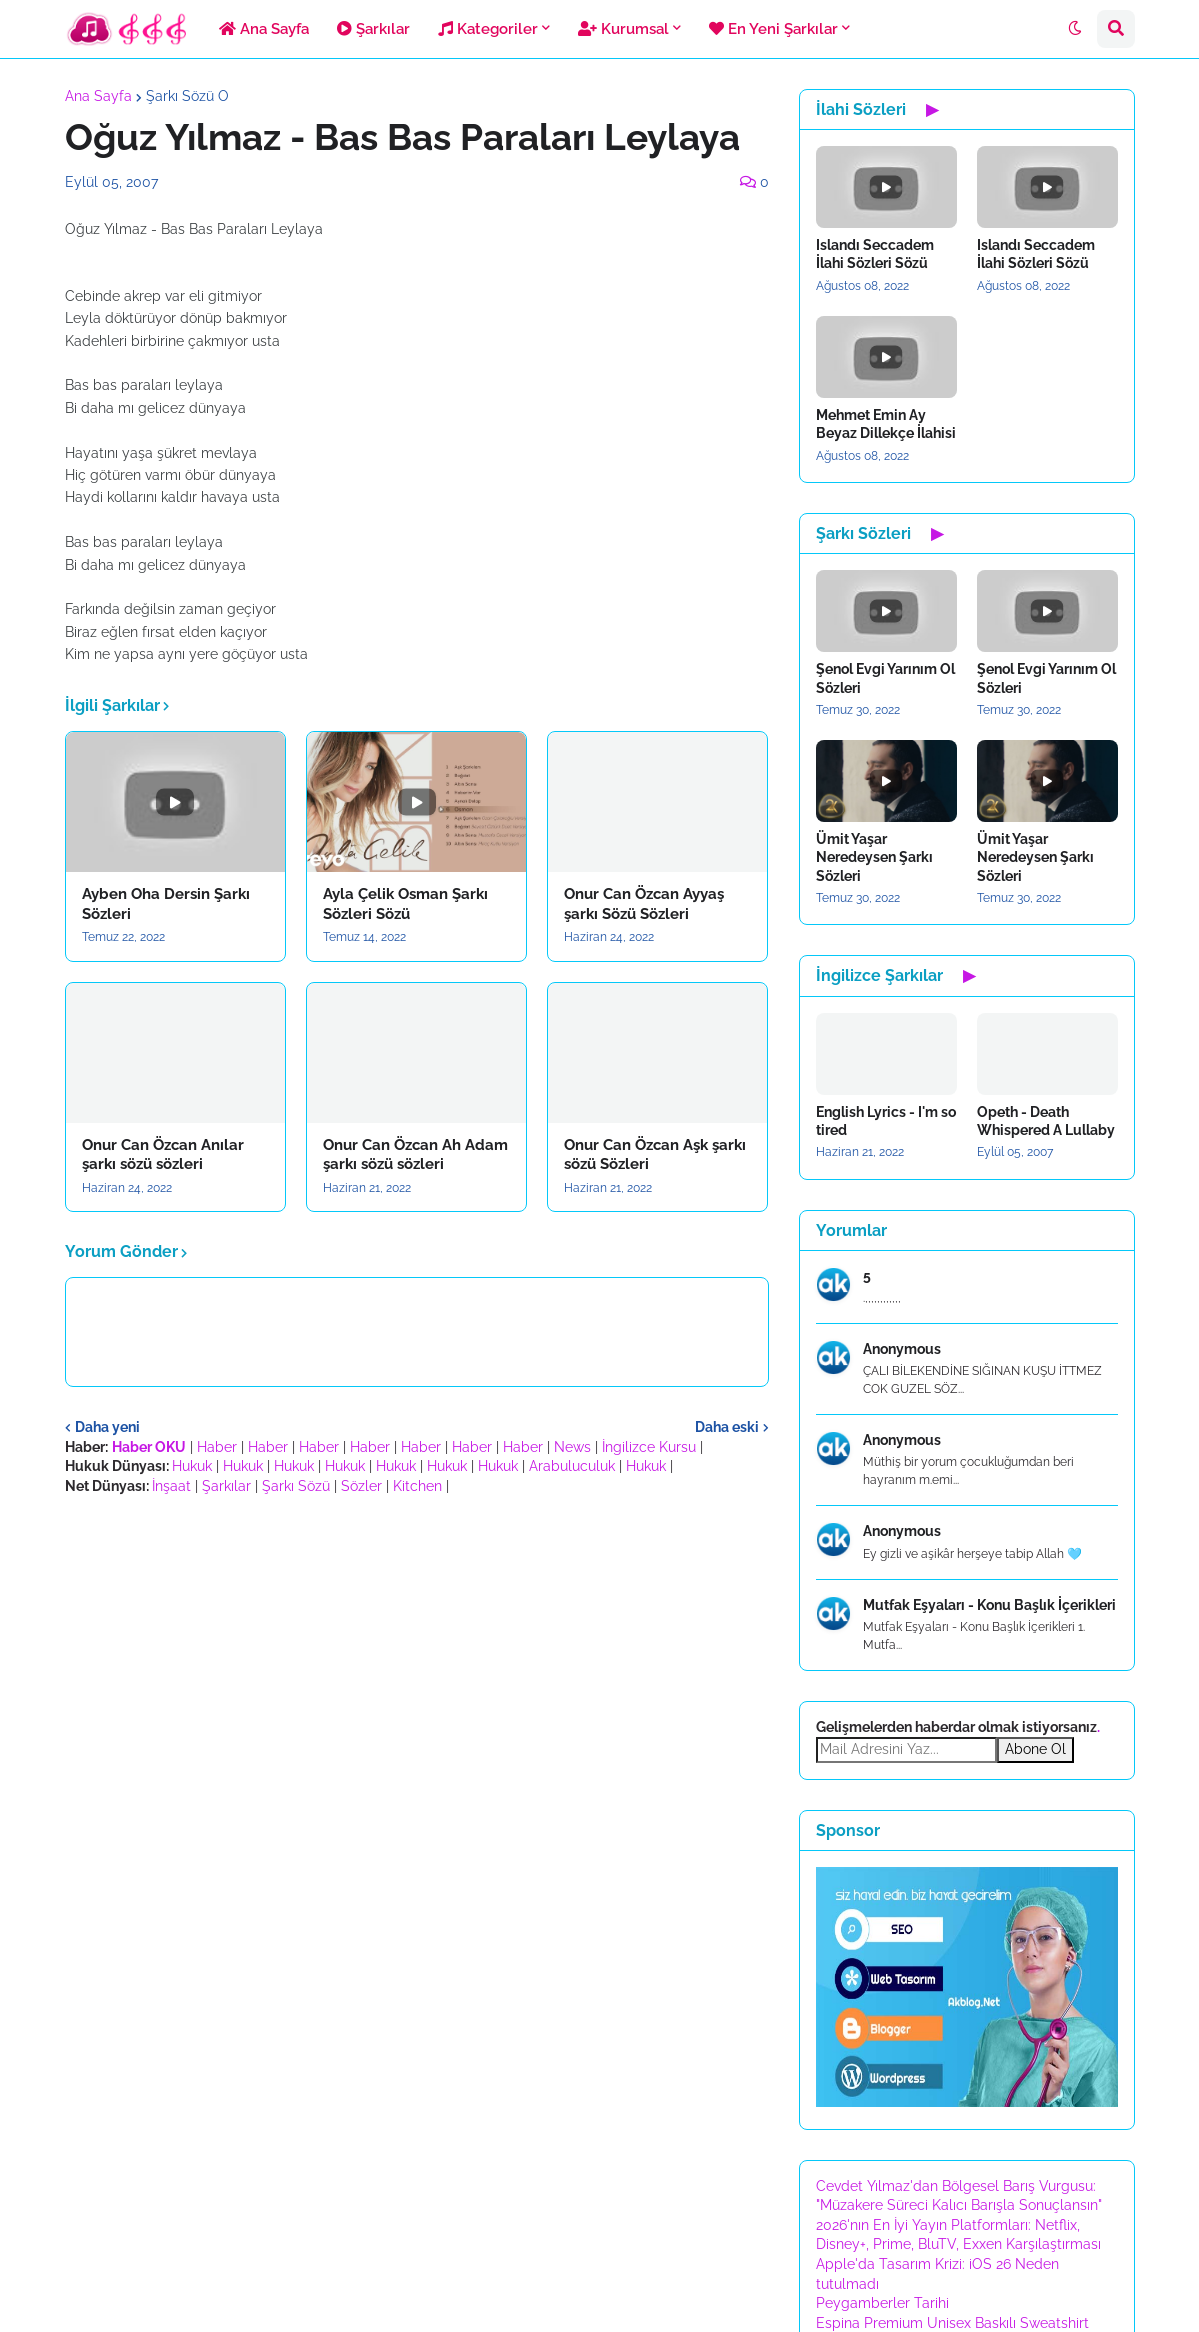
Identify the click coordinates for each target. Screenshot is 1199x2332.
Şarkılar (226, 1486)
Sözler (361, 1486)
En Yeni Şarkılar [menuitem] (773, 29)
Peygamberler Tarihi (882, 2303)
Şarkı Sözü (296, 1486)
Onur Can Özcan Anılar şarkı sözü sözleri (163, 1155)
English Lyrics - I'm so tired (886, 1121)
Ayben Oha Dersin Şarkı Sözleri (166, 904)
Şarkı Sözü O (187, 96)
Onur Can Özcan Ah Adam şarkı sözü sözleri (415, 1155)
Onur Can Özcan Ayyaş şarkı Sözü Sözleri (644, 904)
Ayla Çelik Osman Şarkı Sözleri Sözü (405, 904)
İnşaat (171, 1486)
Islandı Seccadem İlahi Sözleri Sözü (875, 254)
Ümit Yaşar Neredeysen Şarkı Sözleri (874, 857)
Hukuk (192, 1466)
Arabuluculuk (572, 1466)
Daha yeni (107, 1427)
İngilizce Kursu (649, 1447)
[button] (1075, 29)
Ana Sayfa (98, 96)
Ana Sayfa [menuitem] (264, 29)
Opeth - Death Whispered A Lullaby (1046, 1121)
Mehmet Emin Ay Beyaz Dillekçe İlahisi (886, 424)
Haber (217, 1447)
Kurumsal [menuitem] (623, 29)
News (572, 1447)
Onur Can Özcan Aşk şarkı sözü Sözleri (655, 1155)
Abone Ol (1035, 1749)
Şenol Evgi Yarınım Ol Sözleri (885, 678)
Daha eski (727, 1427)
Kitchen (417, 1486)
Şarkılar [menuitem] (373, 29)
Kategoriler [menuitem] (488, 29)
